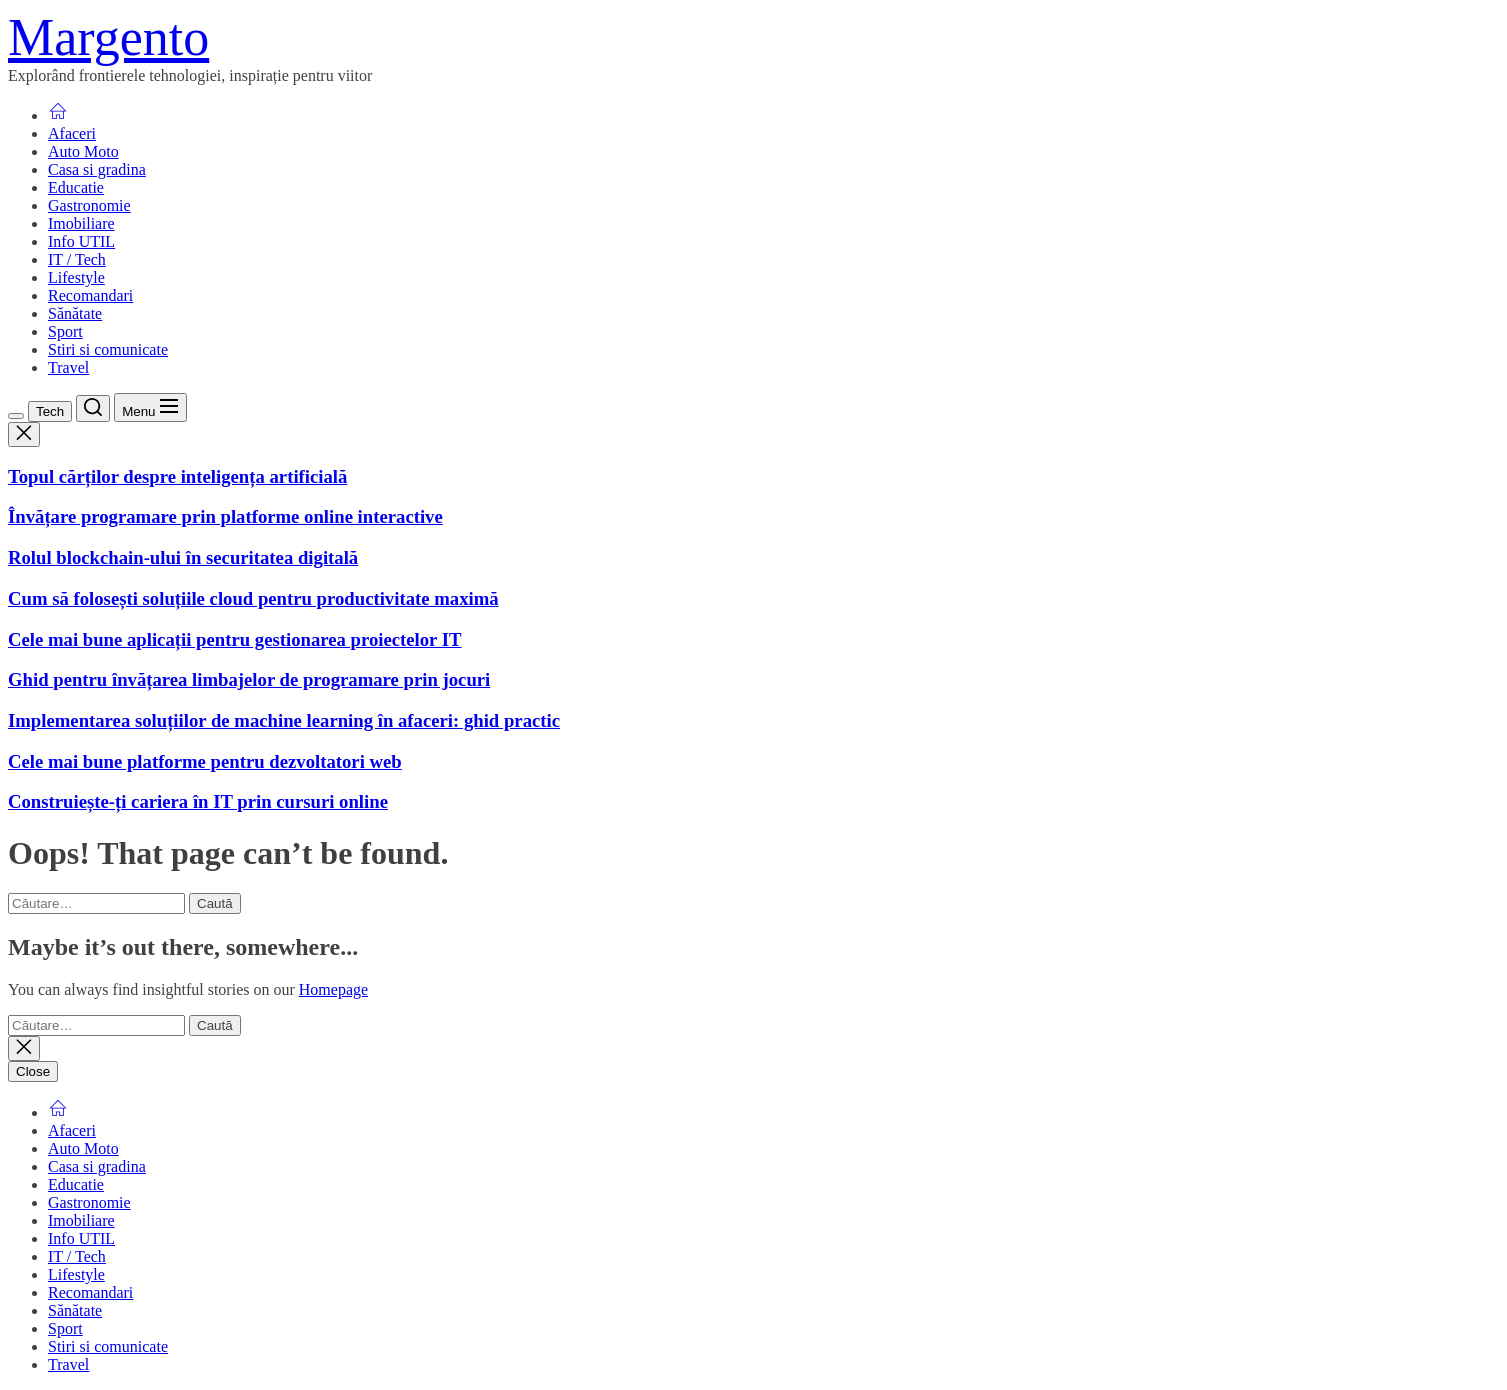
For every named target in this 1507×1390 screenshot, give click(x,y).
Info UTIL (81, 241)
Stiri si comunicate (108, 349)
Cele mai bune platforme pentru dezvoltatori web (205, 761)
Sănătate (75, 313)
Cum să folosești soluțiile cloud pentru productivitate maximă (253, 598)
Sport (65, 331)
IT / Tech (77, 259)
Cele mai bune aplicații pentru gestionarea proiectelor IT (235, 639)
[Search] (93, 408)
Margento (108, 37)
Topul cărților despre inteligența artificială (177, 476)
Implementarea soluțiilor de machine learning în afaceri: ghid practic (284, 720)
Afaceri (72, 133)
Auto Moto (83, 151)
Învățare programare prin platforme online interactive (225, 516)
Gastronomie (89, 205)
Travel (68, 367)
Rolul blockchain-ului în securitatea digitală (183, 557)
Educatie (76, 187)
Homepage (333, 989)
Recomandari (90, 295)
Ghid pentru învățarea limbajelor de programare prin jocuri (249, 679)
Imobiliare (81, 223)
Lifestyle (76, 277)
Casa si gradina (97, 169)
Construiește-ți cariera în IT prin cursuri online (198, 801)
